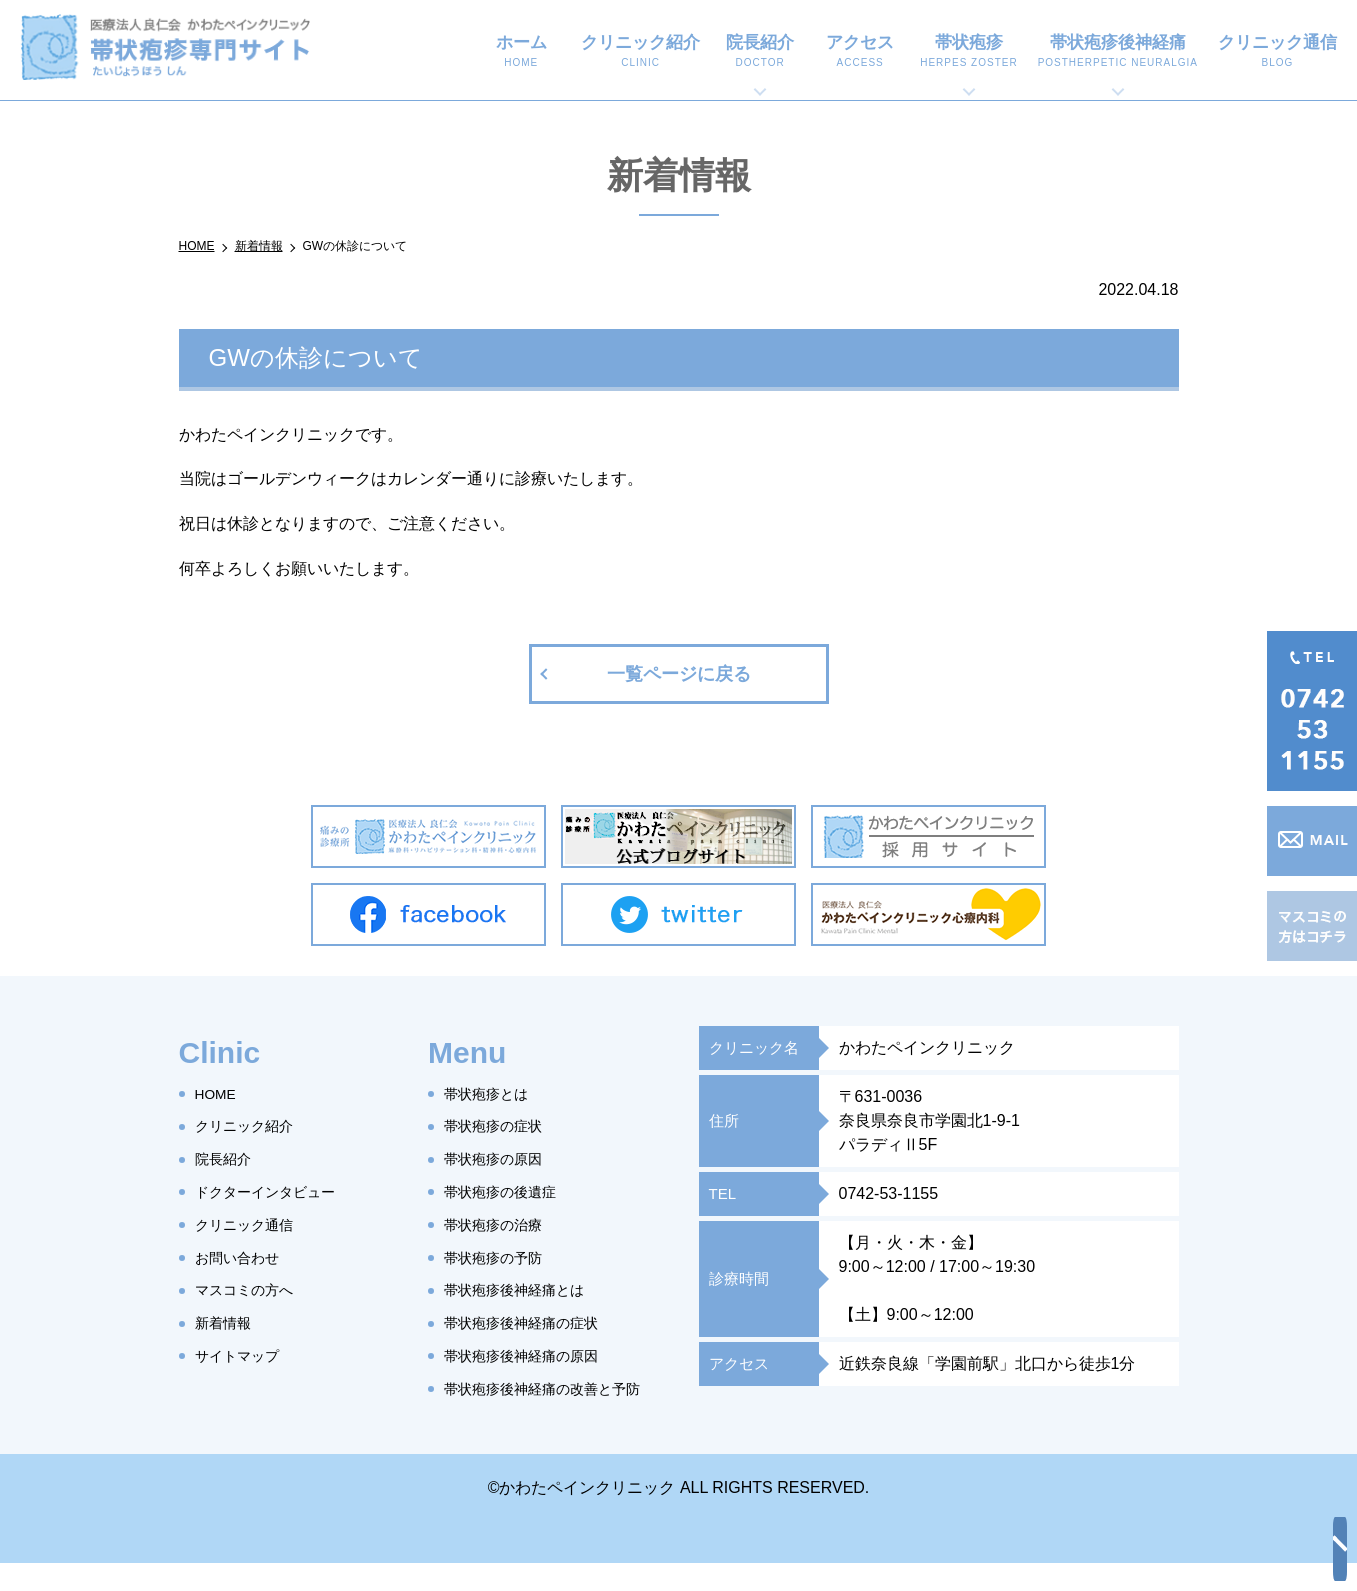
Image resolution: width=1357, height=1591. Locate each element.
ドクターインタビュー (275, 1191)
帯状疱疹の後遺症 (508, 1191)
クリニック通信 (1277, 52)
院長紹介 (760, 52)
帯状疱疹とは (492, 1093)
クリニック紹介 (640, 52)
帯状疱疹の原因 (500, 1158)
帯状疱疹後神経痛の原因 (532, 1355)
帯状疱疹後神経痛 (1118, 52)
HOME (219, 1093)
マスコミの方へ (251, 1290)
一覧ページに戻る (679, 674)
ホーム (521, 52)
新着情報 (227, 1322)
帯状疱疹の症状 (500, 1126)
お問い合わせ (243, 1257)
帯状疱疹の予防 (500, 1257)
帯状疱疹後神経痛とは (524, 1290)
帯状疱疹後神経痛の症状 (532, 1322)
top (1322, 1556)
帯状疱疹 (968, 52)
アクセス (860, 52)
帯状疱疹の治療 (500, 1224)
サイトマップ (243, 1355)
